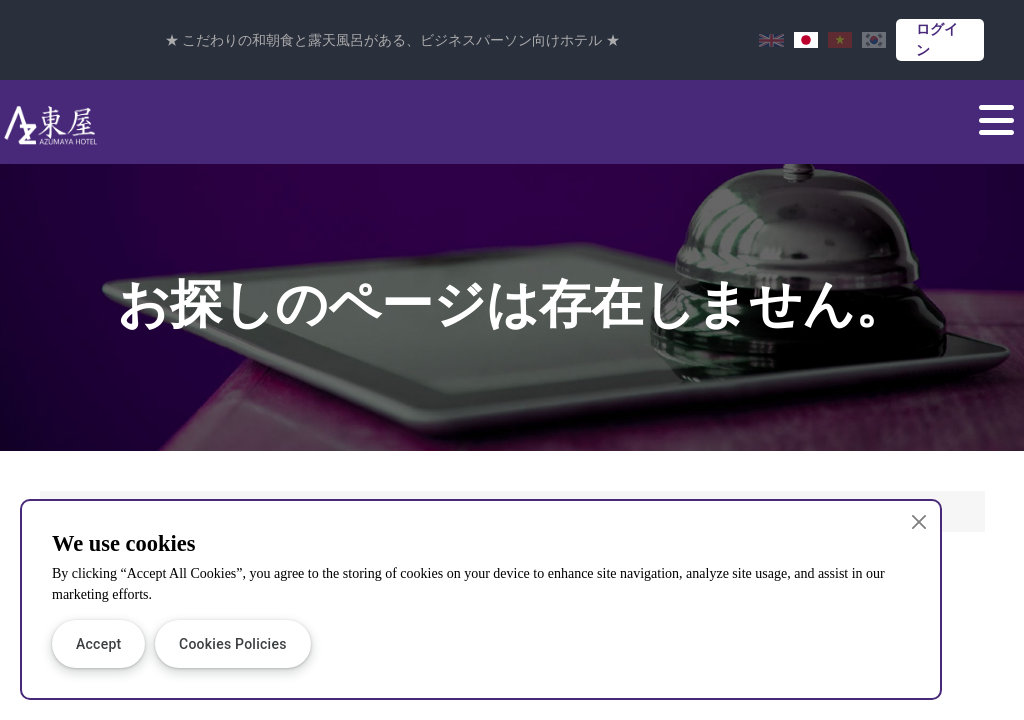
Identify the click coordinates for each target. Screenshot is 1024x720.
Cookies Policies (233, 644)
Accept (98, 644)
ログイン (937, 40)
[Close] (919, 521)
